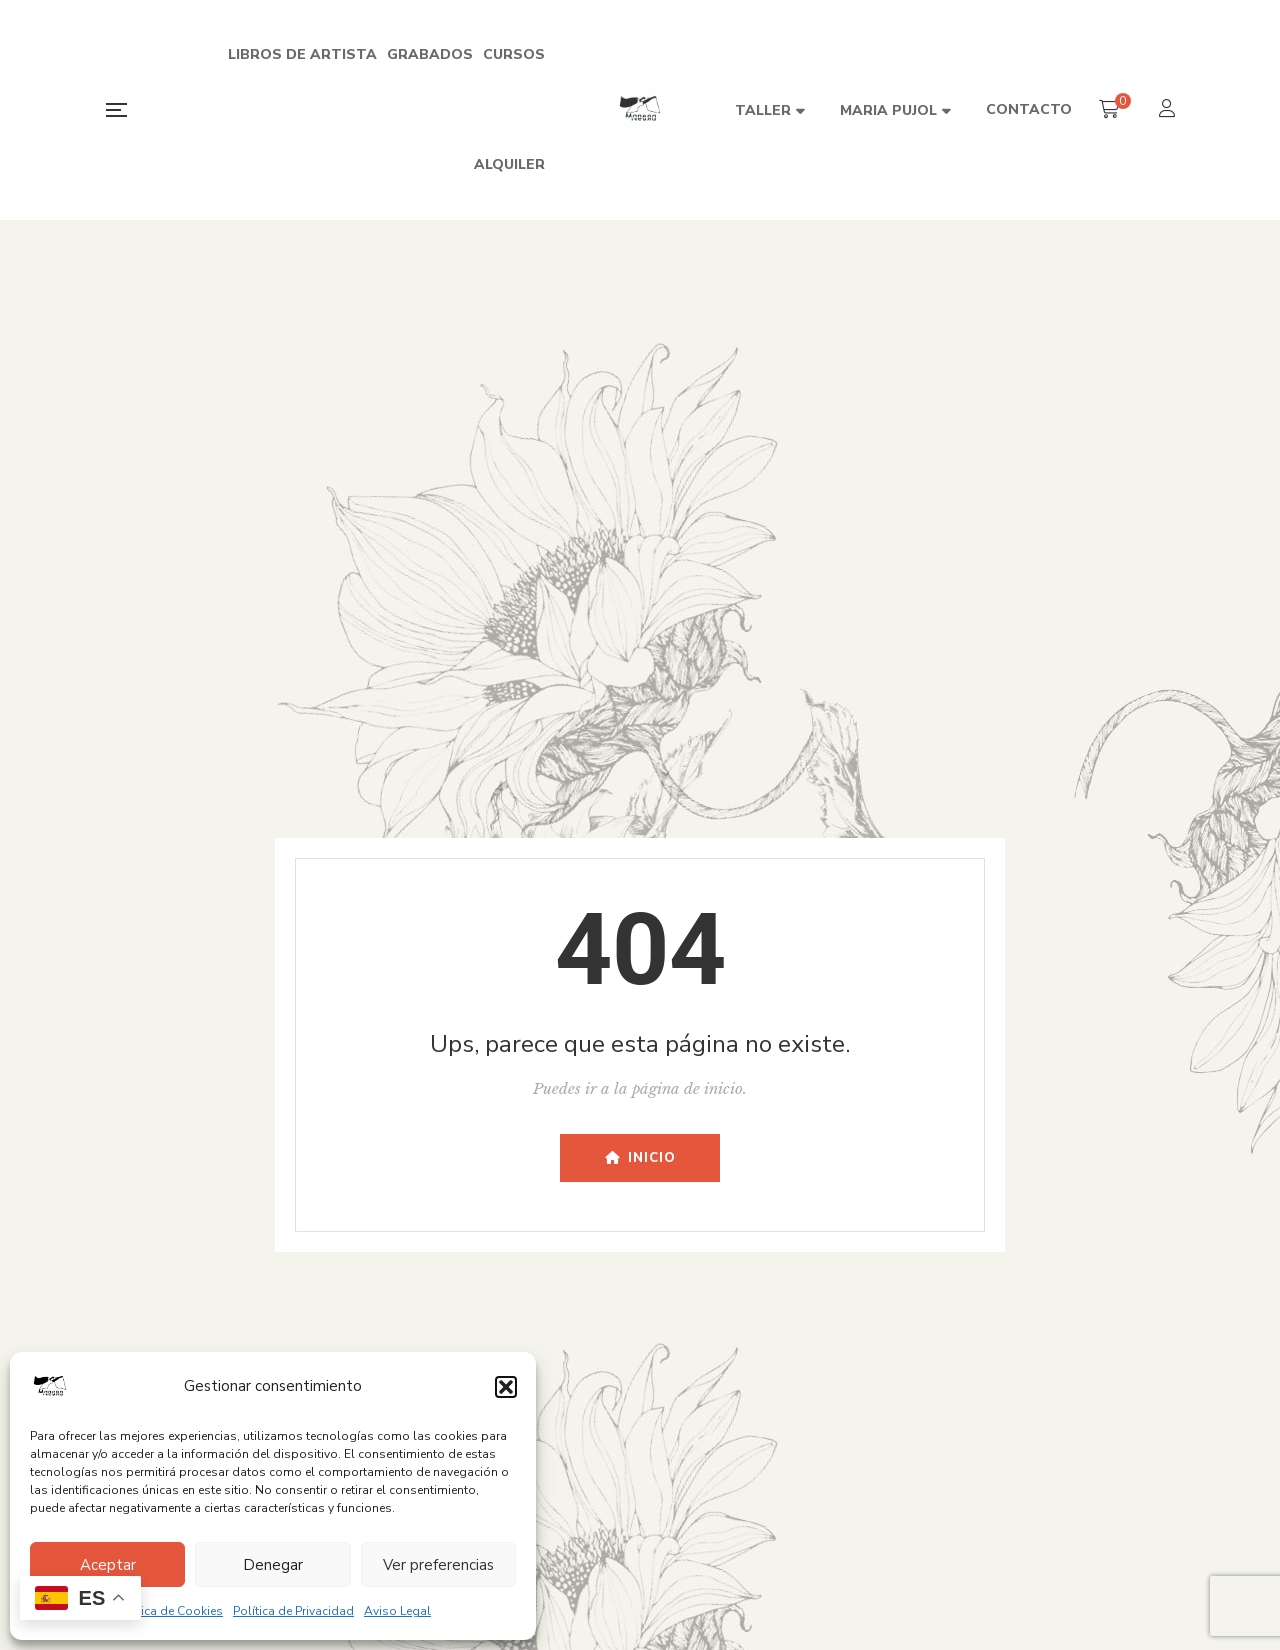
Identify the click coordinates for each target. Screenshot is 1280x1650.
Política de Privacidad (293, 1611)
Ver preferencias (438, 1565)
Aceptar (108, 1565)
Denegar (273, 1565)
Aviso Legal (397, 1611)
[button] (506, 1387)
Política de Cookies (169, 1611)
